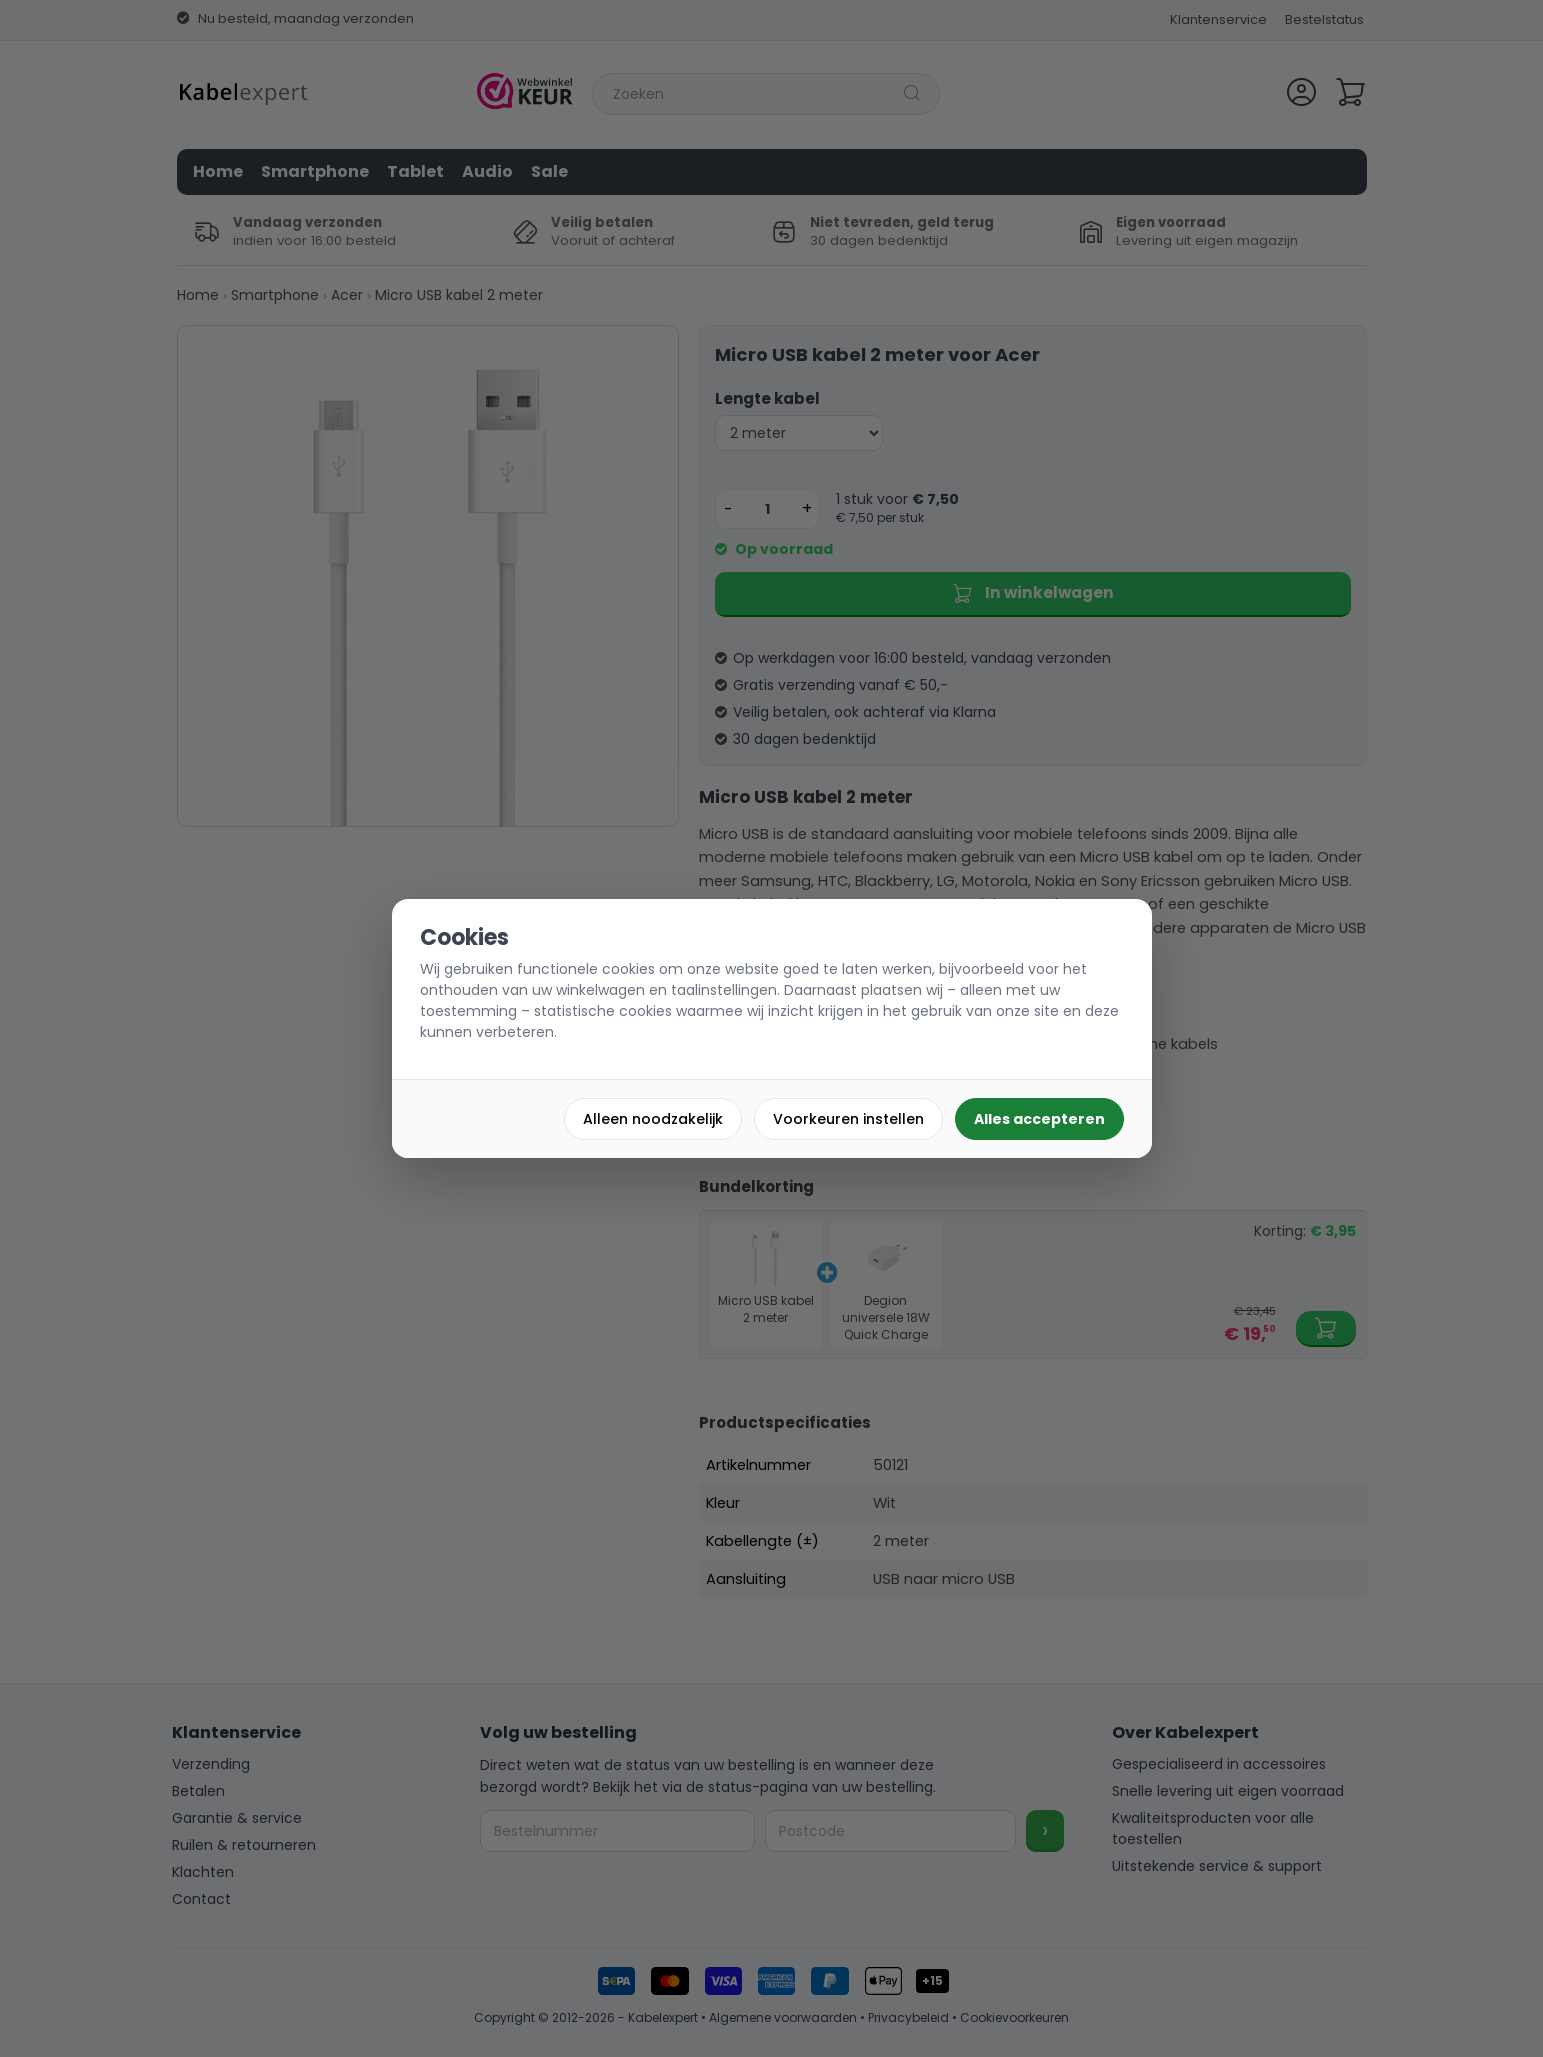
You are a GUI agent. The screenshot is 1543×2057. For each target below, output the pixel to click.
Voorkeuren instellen (848, 1119)
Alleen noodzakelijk (653, 1119)
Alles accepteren (1039, 1119)
